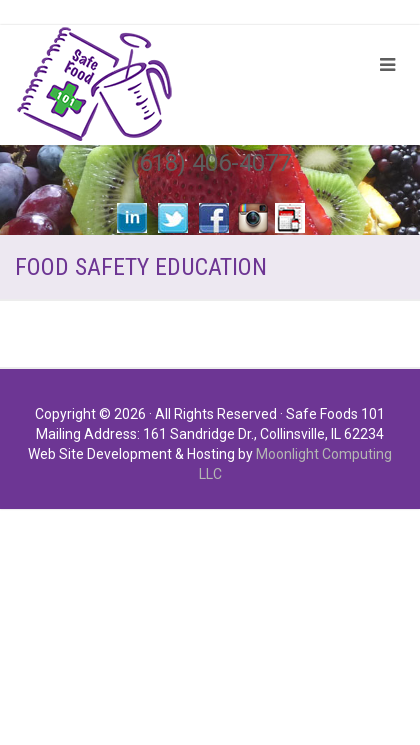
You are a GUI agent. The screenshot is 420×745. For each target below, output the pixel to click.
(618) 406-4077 (210, 163)
